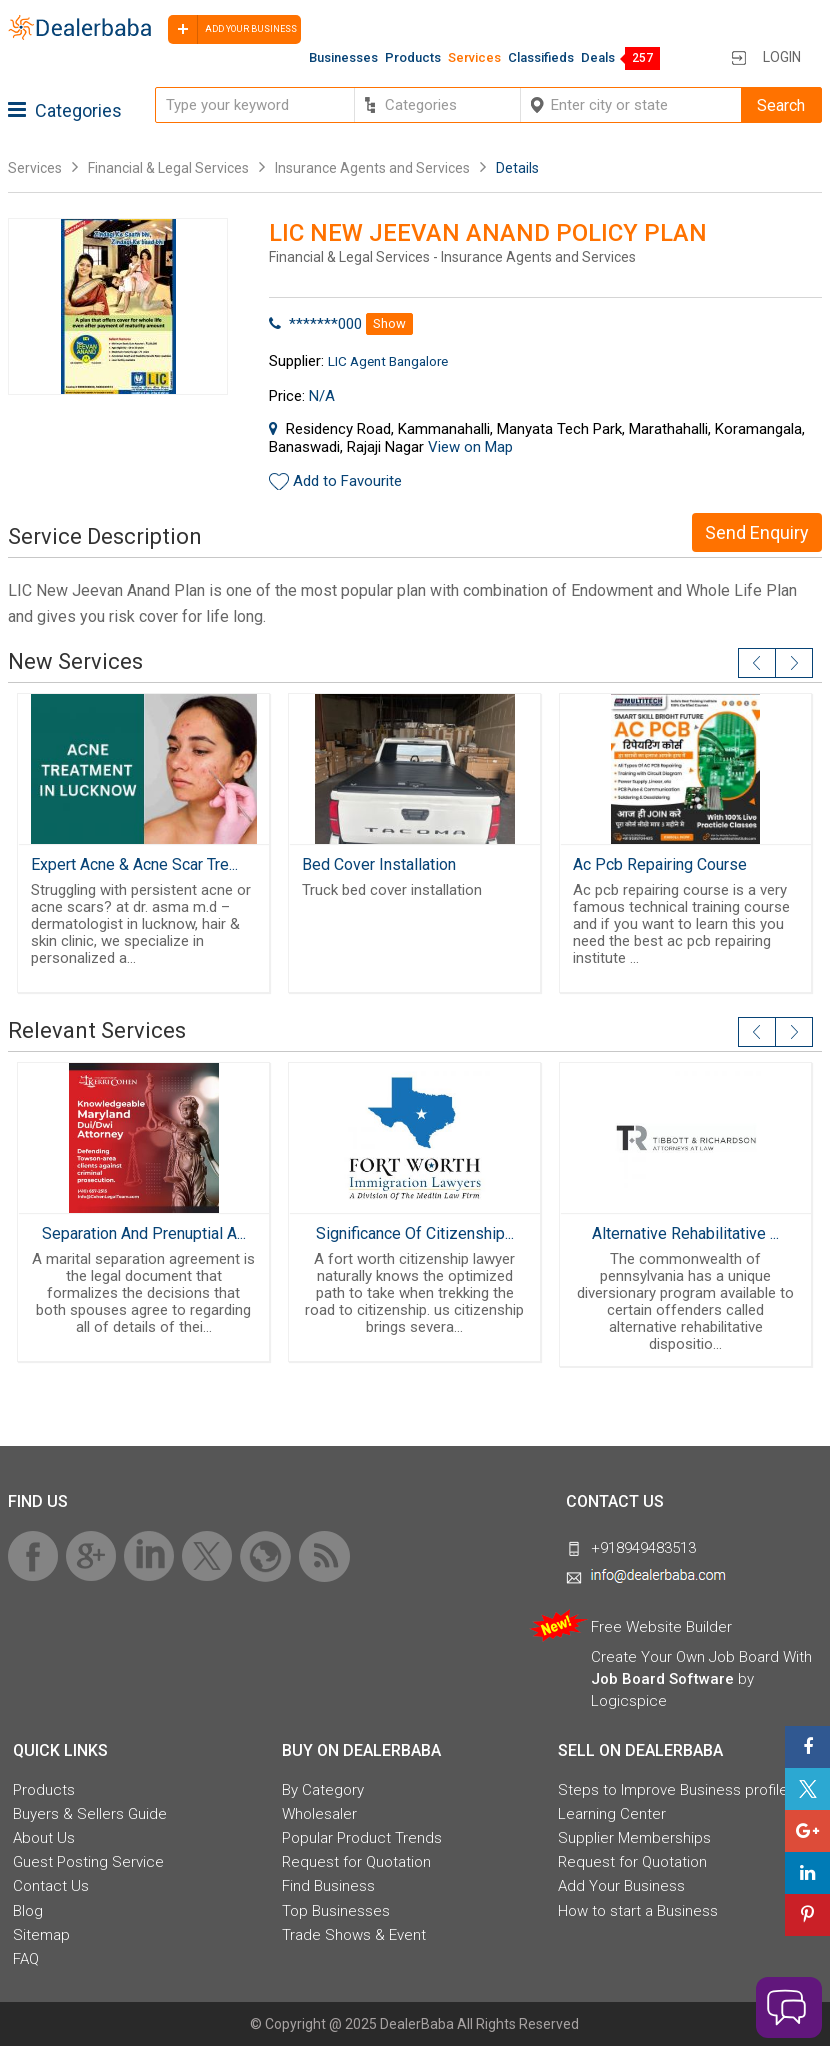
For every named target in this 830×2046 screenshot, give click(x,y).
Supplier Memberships (634, 1838)
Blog (28, 1911)
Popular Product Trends (362, 1838)
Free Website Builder (661, 1627)
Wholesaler (319, 1814)
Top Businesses (336, 1911)
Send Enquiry (757, 532)
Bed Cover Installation (379, 864)
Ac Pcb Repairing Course (660, 864)
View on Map (470, 447)
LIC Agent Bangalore (388, 361)
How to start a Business (638, 1911)
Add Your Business (621, 1886)
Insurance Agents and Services (372, 168)
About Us (44, 1838)
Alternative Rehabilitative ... (685, 1233)
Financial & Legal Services (168, 168)
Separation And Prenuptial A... (144, 1233)
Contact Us (51, 1886)
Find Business (328, 1886)
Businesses (343, 57)
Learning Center (612, 1814)
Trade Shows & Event (354, 1935)
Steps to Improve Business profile (673, 1790)
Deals (598, 57)
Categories (65, 110)
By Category (323, 1790)
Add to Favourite (347, 481)
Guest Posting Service (88, 1862)
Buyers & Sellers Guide (90, 1814)
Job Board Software (662, 1679)
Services (474, 57)
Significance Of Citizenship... (415, 1233)
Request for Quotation (356, 1862)
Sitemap (41, 1935)
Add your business (232, 29)
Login (782, 57)
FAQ (26, 1959)
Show (389, 323)
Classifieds (541, 57)
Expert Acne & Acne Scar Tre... (134, 864)
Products (413, 57)
